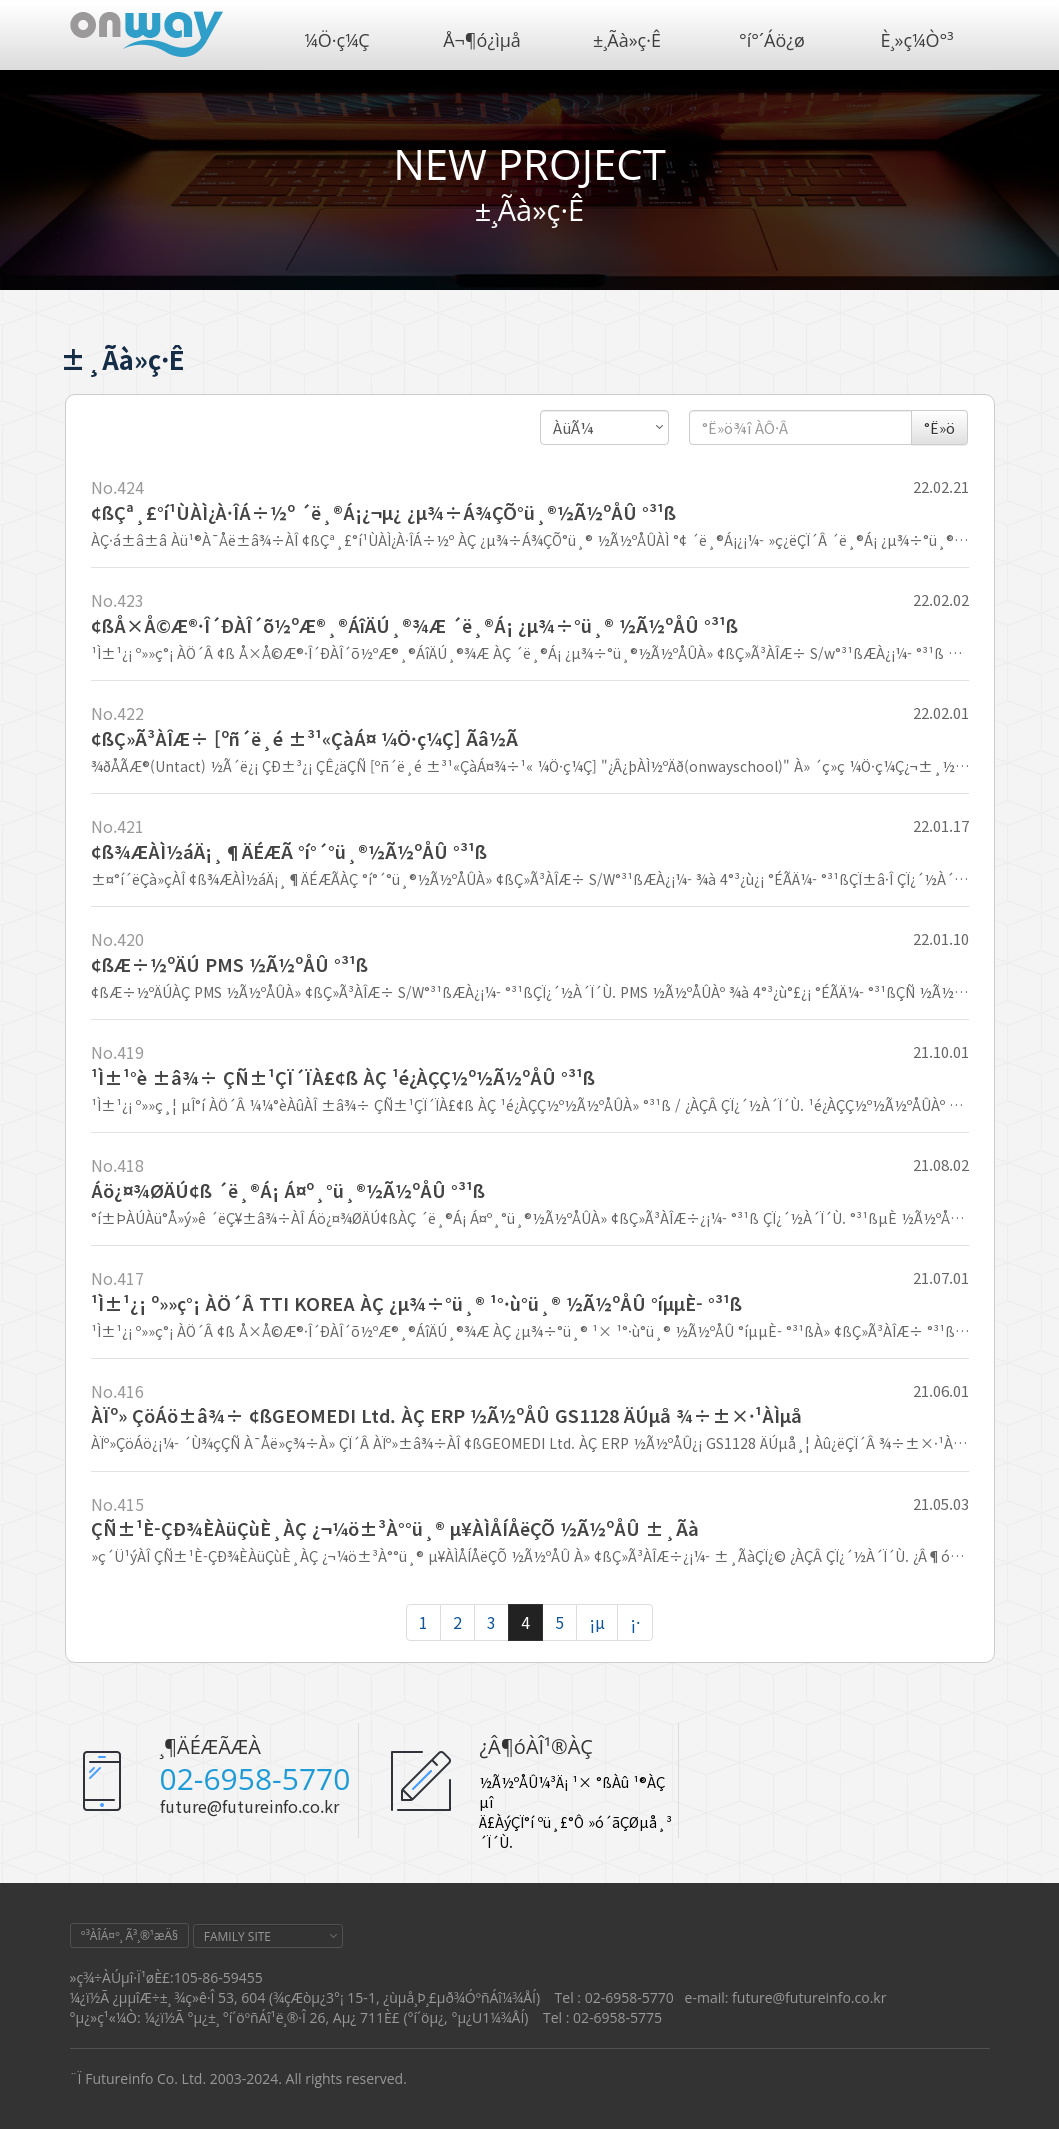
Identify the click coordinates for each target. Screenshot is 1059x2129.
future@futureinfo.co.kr (249, 1806)
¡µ (597, 1622)
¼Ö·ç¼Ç (336, 40)
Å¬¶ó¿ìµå (482, 40)
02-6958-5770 (255, 1778)
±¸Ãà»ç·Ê (627, 40)
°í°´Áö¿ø (772, 40)
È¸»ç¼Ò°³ (917, 40)
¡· (635, 1622)
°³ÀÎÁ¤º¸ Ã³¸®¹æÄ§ (130, 1935)
